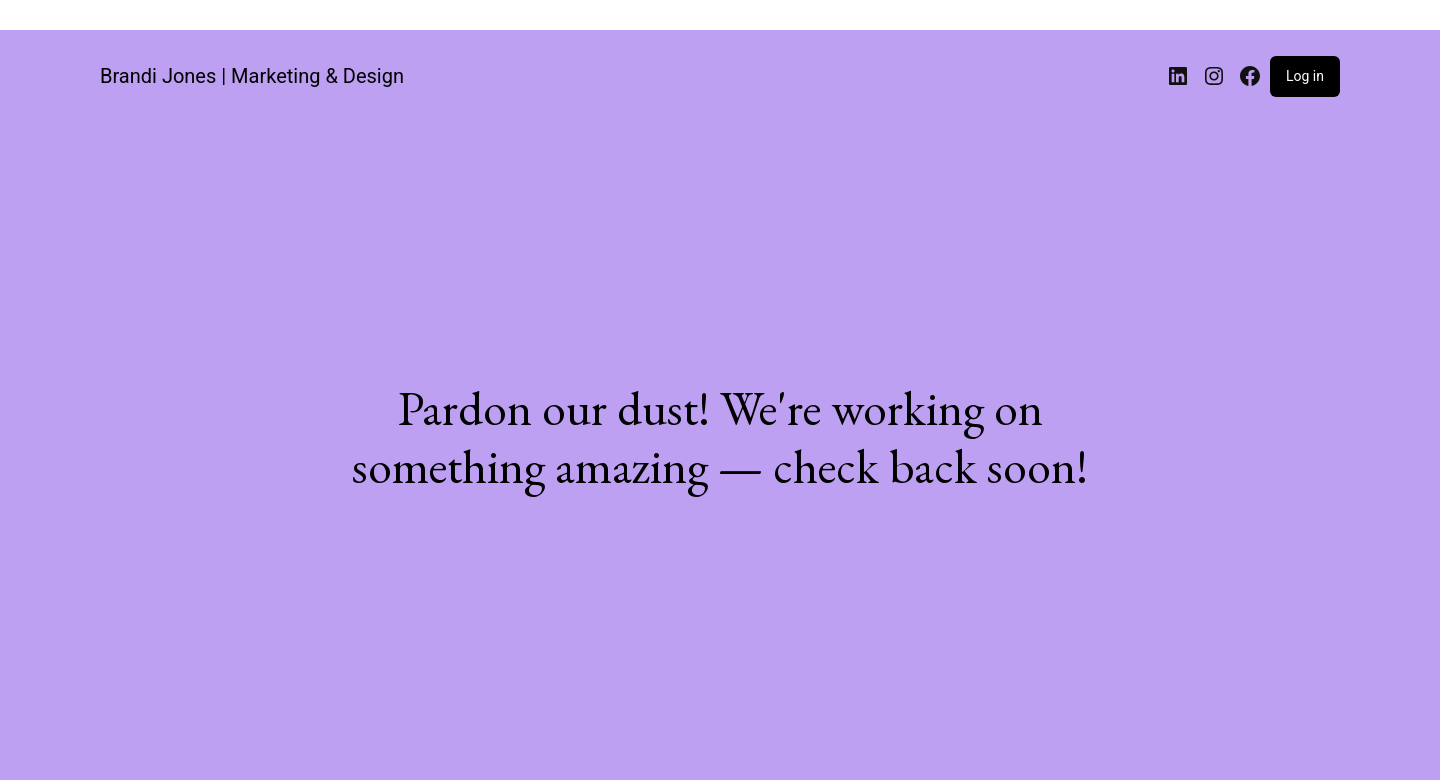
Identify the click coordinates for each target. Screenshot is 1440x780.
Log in (1305, 76)
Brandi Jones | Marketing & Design (252, 76)
